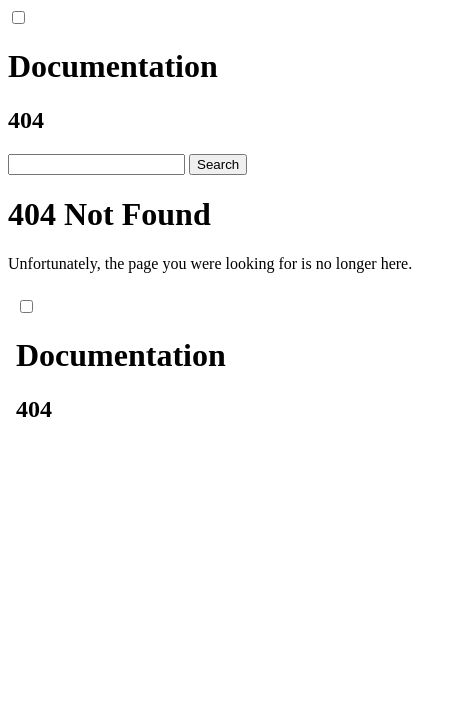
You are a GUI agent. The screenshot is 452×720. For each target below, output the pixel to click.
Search (218, 164)
